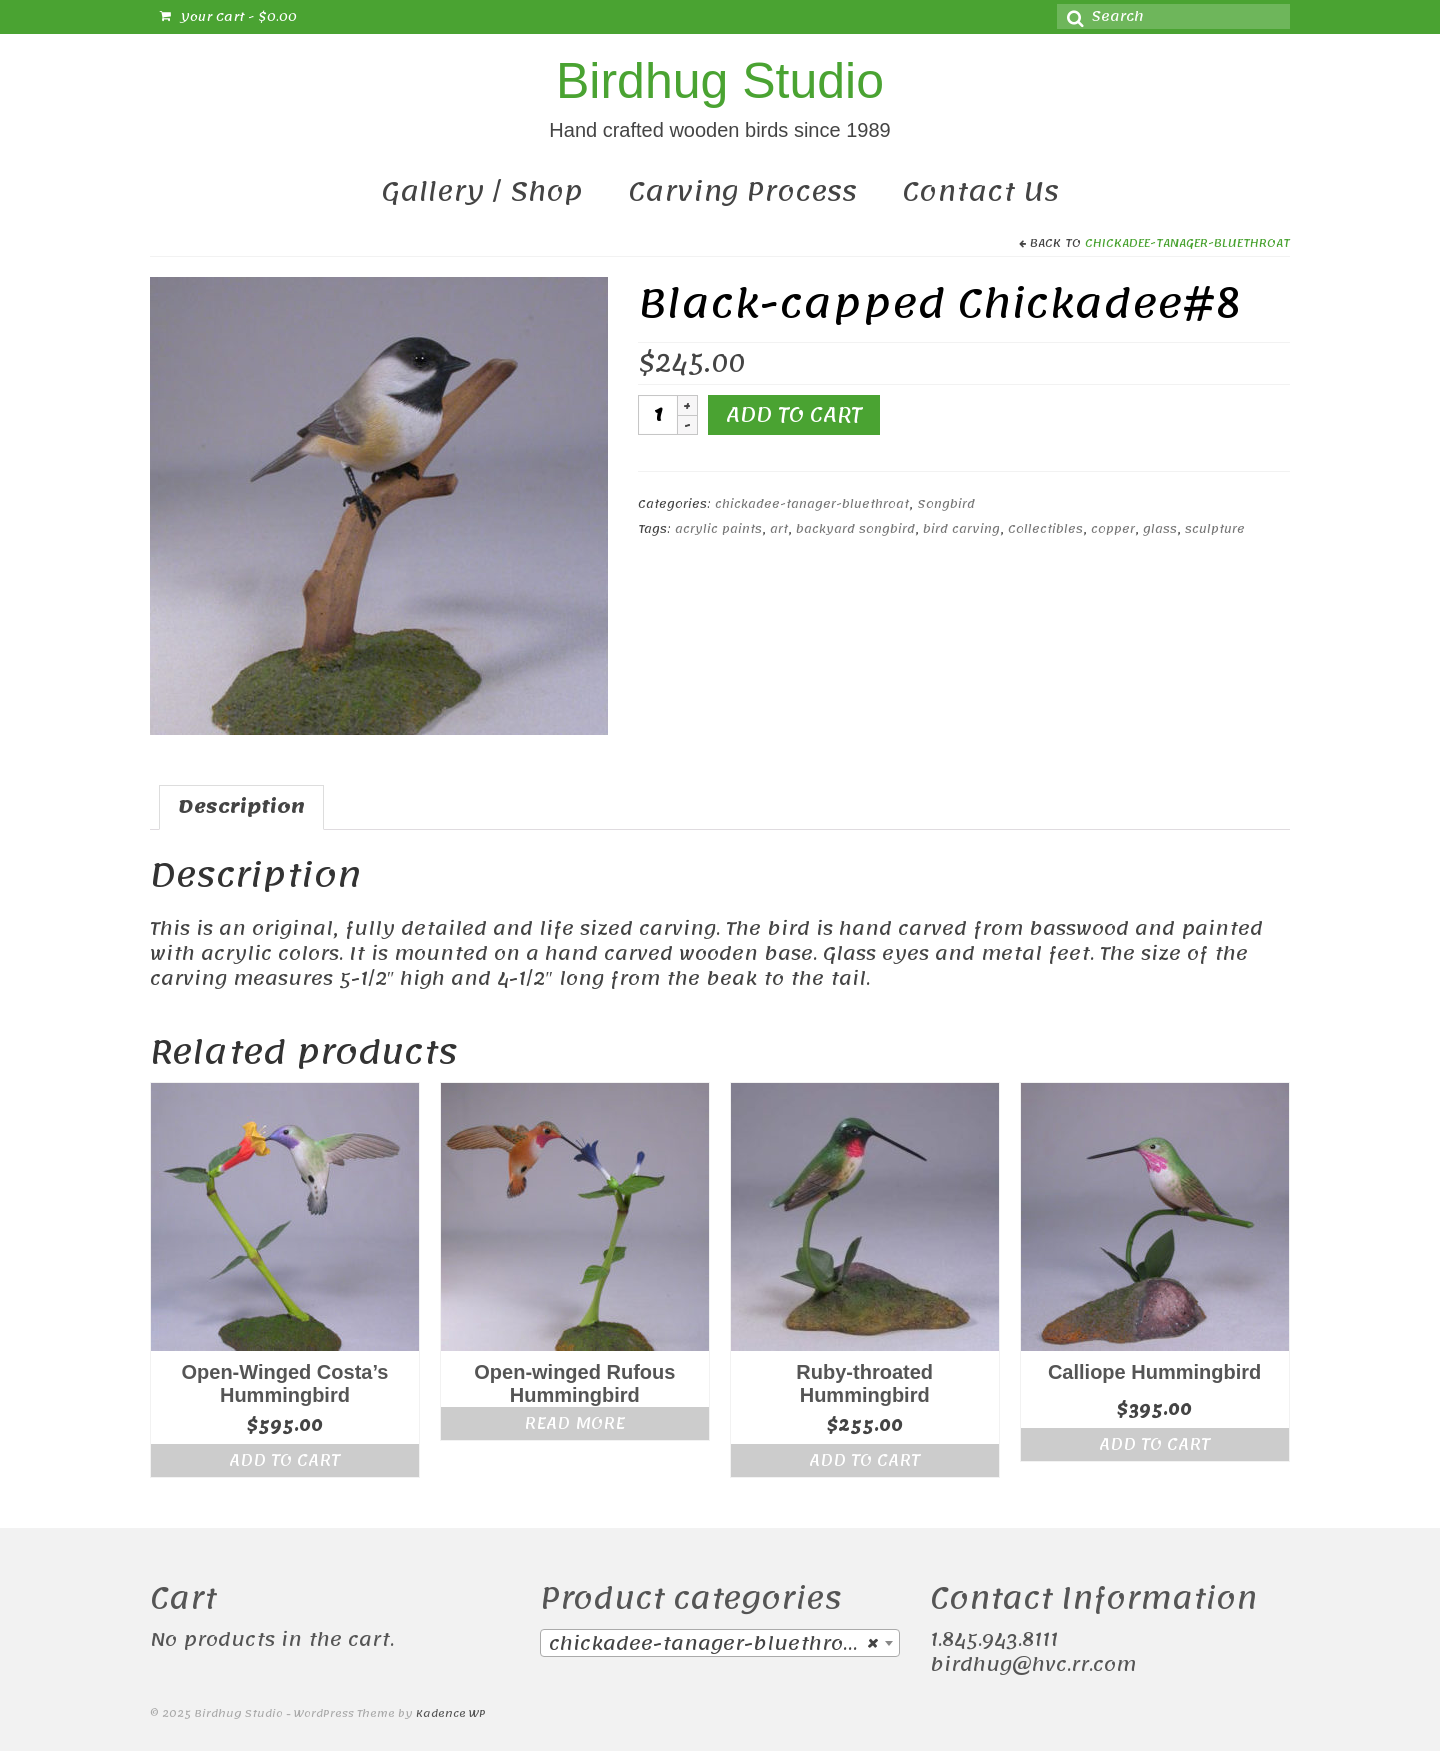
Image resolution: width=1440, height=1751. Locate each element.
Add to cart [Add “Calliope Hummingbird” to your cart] (1154, 1444)
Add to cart (794, 415)
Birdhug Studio (720, 81)
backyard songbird (855, 529)
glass (1160, 529)
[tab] (241, 807)
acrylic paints (718, 529)
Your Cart (228, 17)
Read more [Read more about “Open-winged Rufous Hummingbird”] (574, 1423)
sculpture (1215, 529)
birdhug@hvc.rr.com (1033, 1665)
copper (1113, 529)
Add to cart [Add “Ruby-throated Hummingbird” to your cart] (864, 1460)
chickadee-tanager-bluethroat (1187, 243)
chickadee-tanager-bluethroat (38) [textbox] (724, 1644)
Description (241, 807)
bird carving (961, 529)
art (779, 529)
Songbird (946, 504)
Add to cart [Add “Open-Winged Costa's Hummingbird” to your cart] (284, 1460)
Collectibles (1045, 529)
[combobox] (720, 1643)
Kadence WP (451, 1714)
